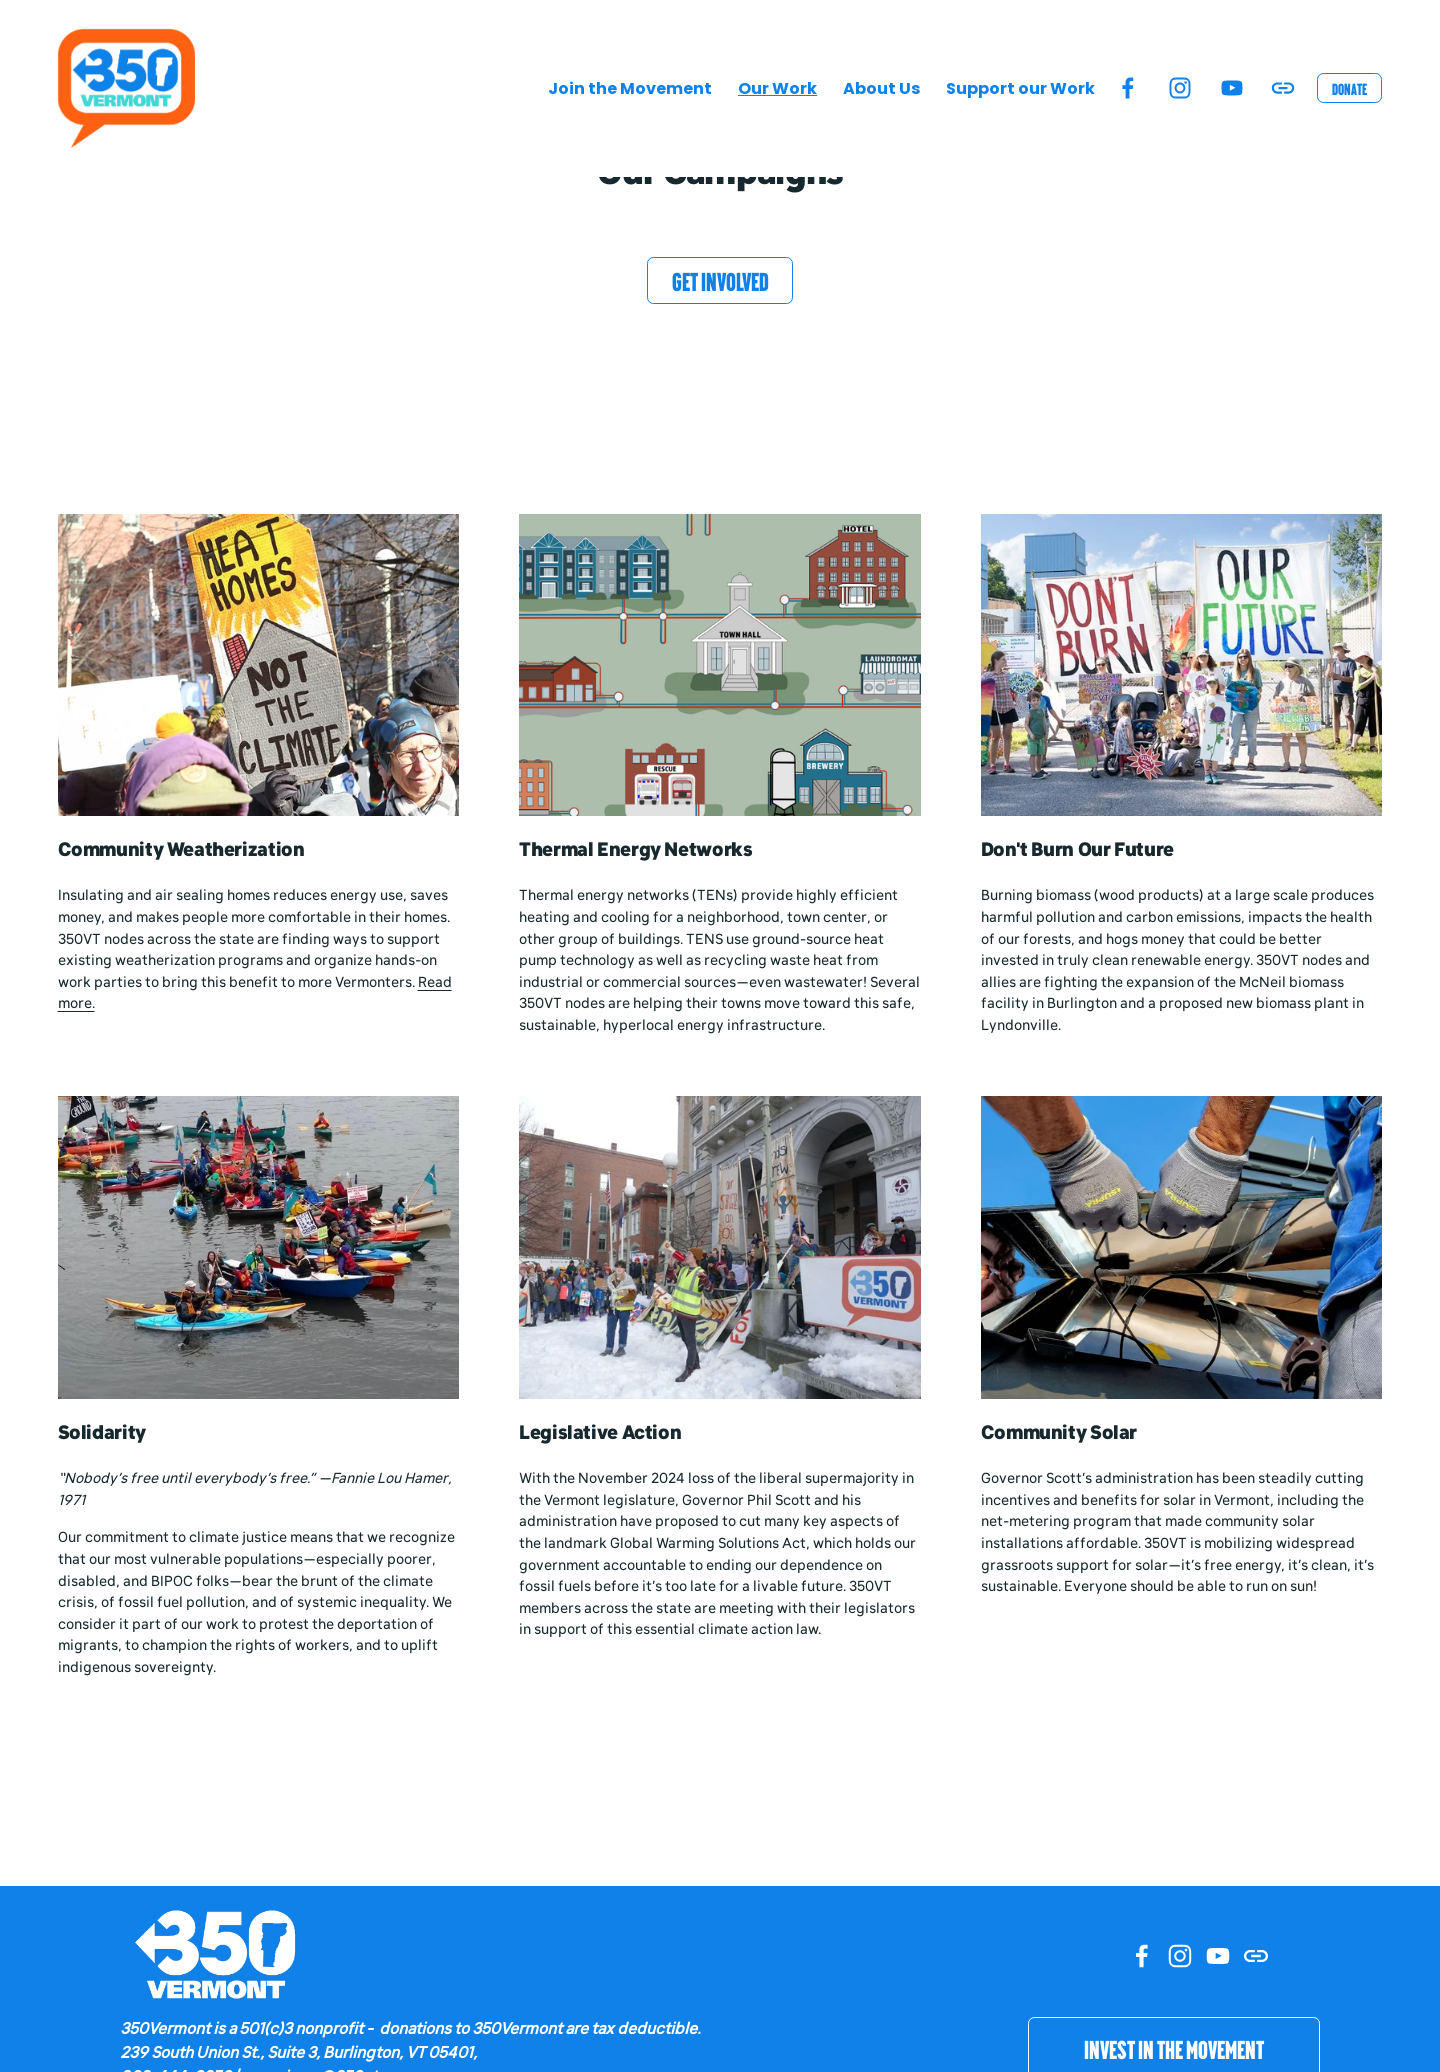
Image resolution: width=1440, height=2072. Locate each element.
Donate (1349, 88)
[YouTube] (1232, 88)
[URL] (1283, 88)
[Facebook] (1128, 88)
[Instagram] (1180, 88)
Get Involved (720, 280)
